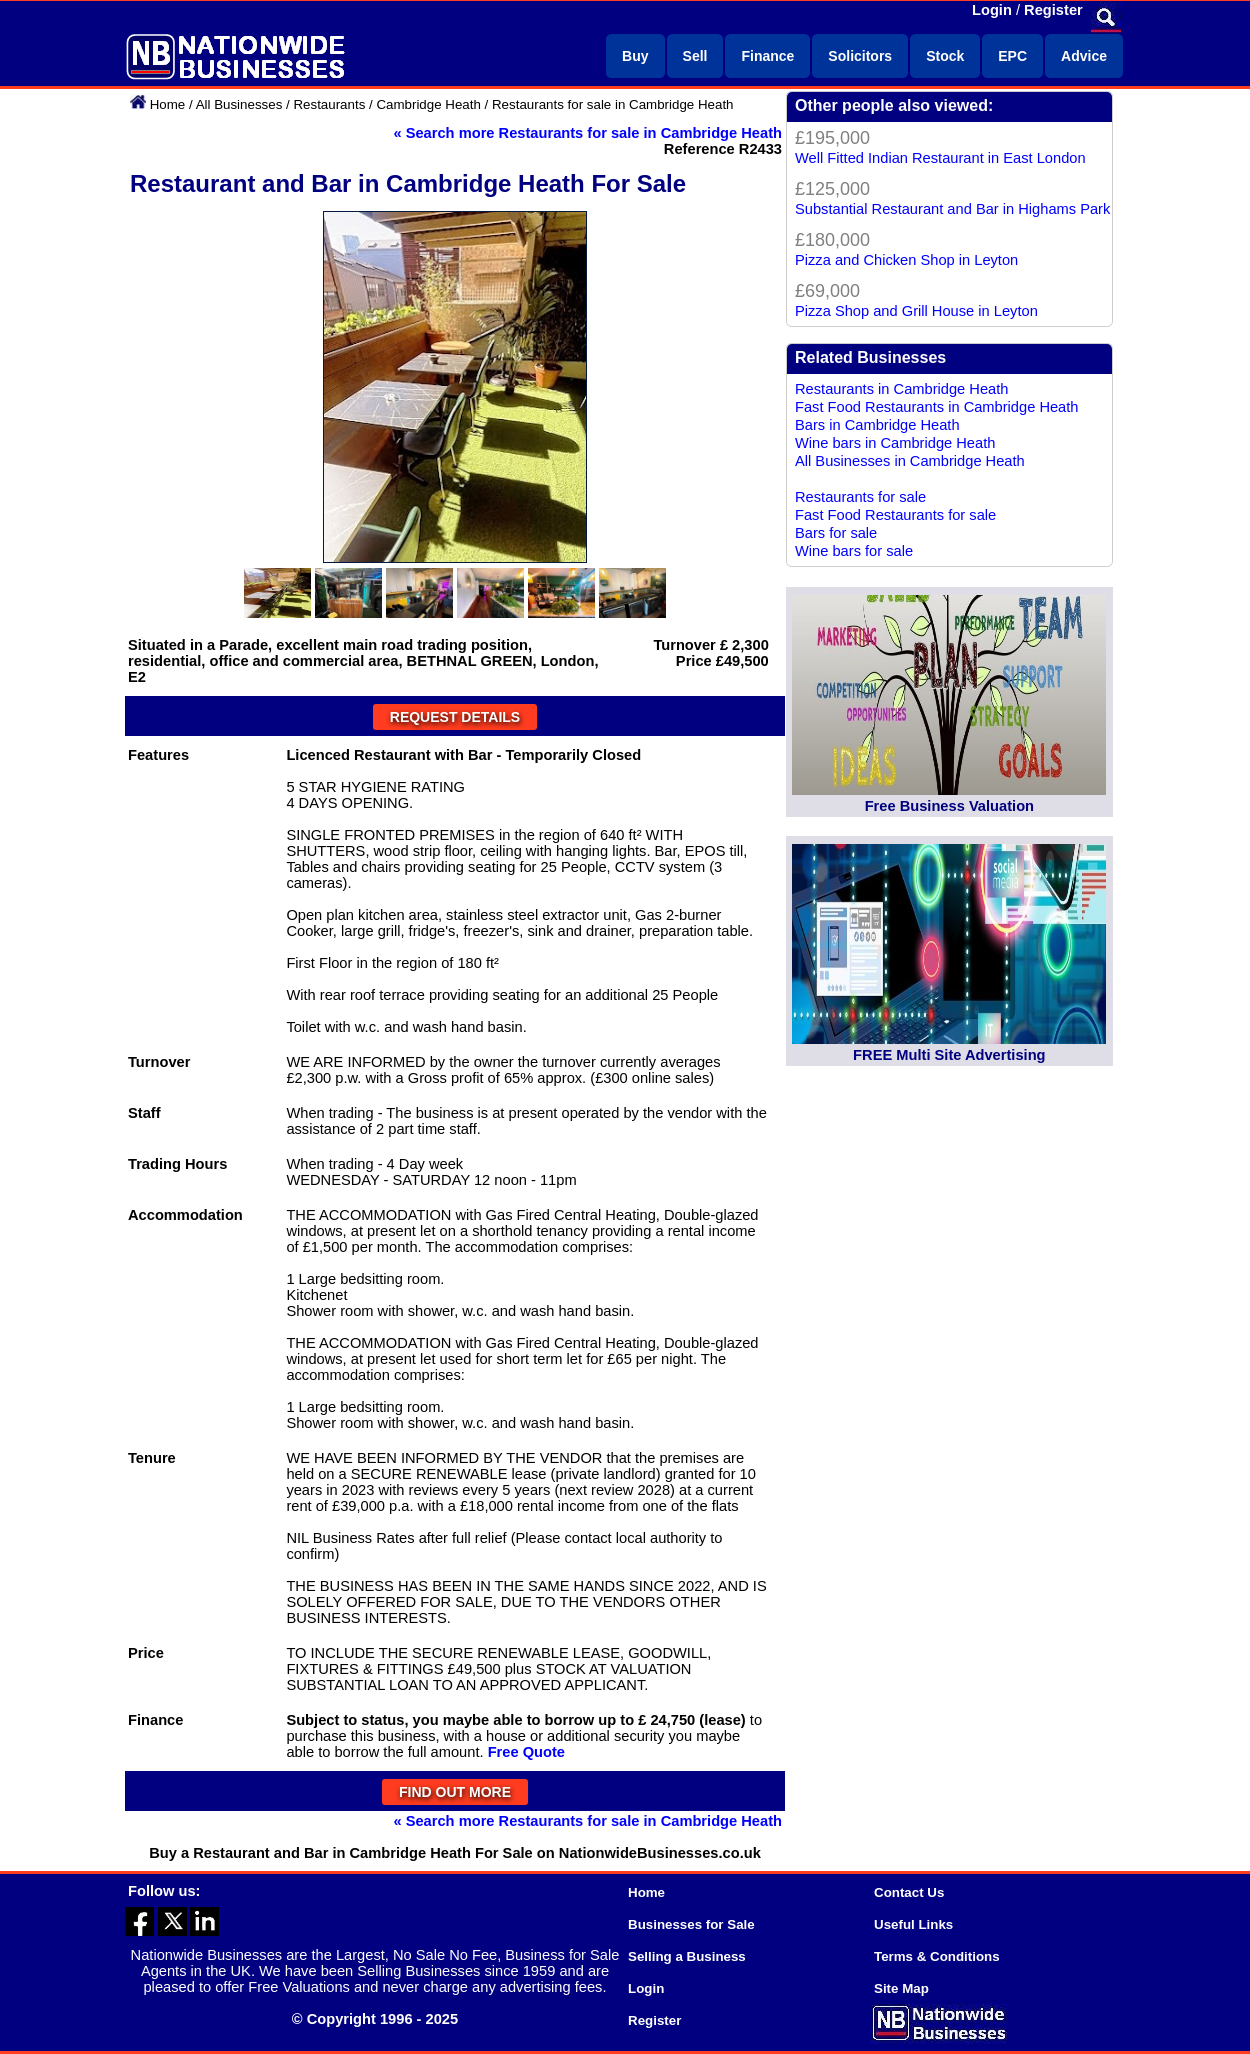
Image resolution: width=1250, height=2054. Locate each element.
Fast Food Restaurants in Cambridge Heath (937, 407)
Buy (635, 56)
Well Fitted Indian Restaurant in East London (940, 158)
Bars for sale (836, 533)
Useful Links (913, 1924)
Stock (945, 56)
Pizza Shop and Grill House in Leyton (916, 311)
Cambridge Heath (428, 104)
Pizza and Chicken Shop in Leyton (906, 260)
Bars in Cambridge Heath (877, 425)
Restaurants (329, 104)
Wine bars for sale (854, 551)
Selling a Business (687, 1956)
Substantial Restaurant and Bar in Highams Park (952, 209)
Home (168, 104)
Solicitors (860, 56)
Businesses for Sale (691, 1924)
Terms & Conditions (937, 1956)
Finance (767, 56)
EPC (1012, 56)
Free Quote (526, 1752)
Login (992, 10)
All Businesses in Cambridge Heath (910, 461)
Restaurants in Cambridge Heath (901, 389)
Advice (1084, 56)
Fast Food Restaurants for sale (895, 515)
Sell (695, 56)
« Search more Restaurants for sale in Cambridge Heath (587, 133)
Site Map (901, 1988)
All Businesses (239, 104)
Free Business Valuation (949, 806)
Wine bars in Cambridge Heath (895, 443)
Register (1053, 10)
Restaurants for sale (860, 497)
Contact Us (909, 1892)
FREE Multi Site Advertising (949, 1055)
